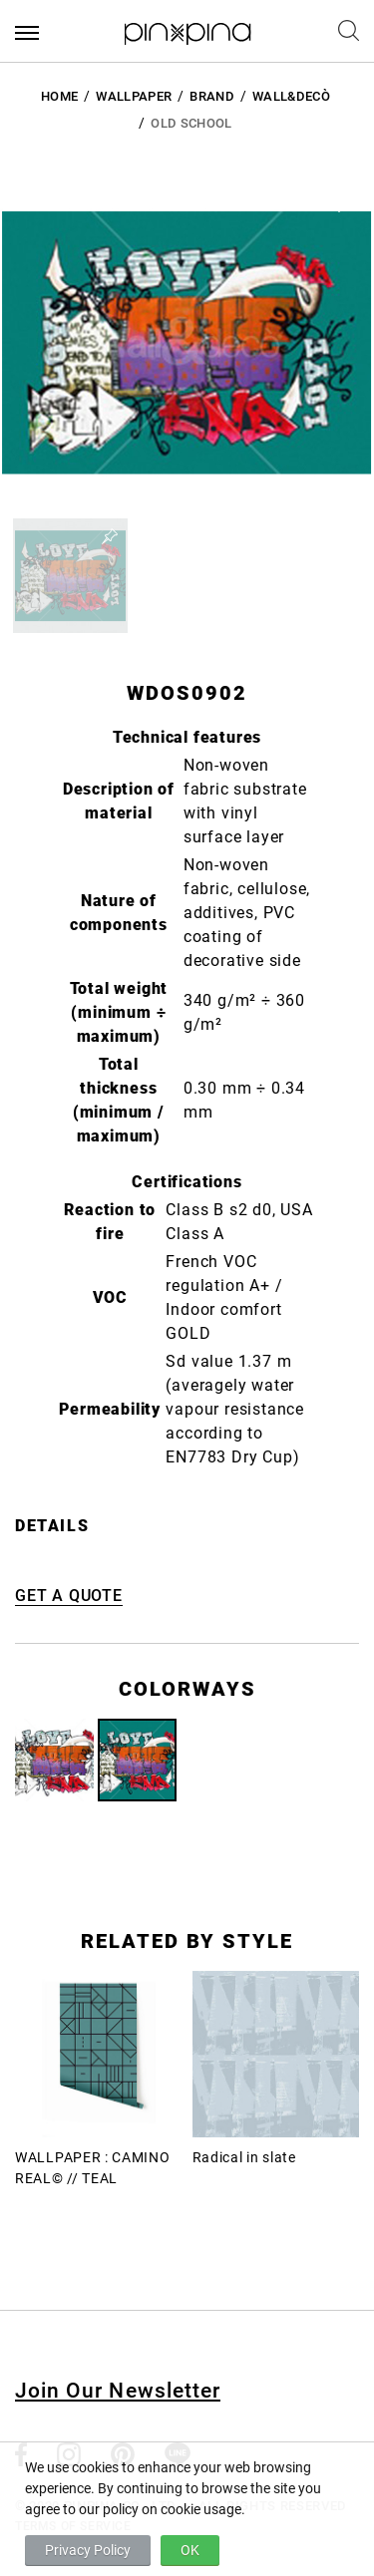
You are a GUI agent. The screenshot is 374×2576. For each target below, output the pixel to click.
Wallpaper (134, 96)
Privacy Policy (88, 2550)
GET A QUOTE (69, 1595)
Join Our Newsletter (117, 2391)
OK (190, 2550)
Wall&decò (291, 96)
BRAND (211, 96)
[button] (70, 575)
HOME (59, 96)
